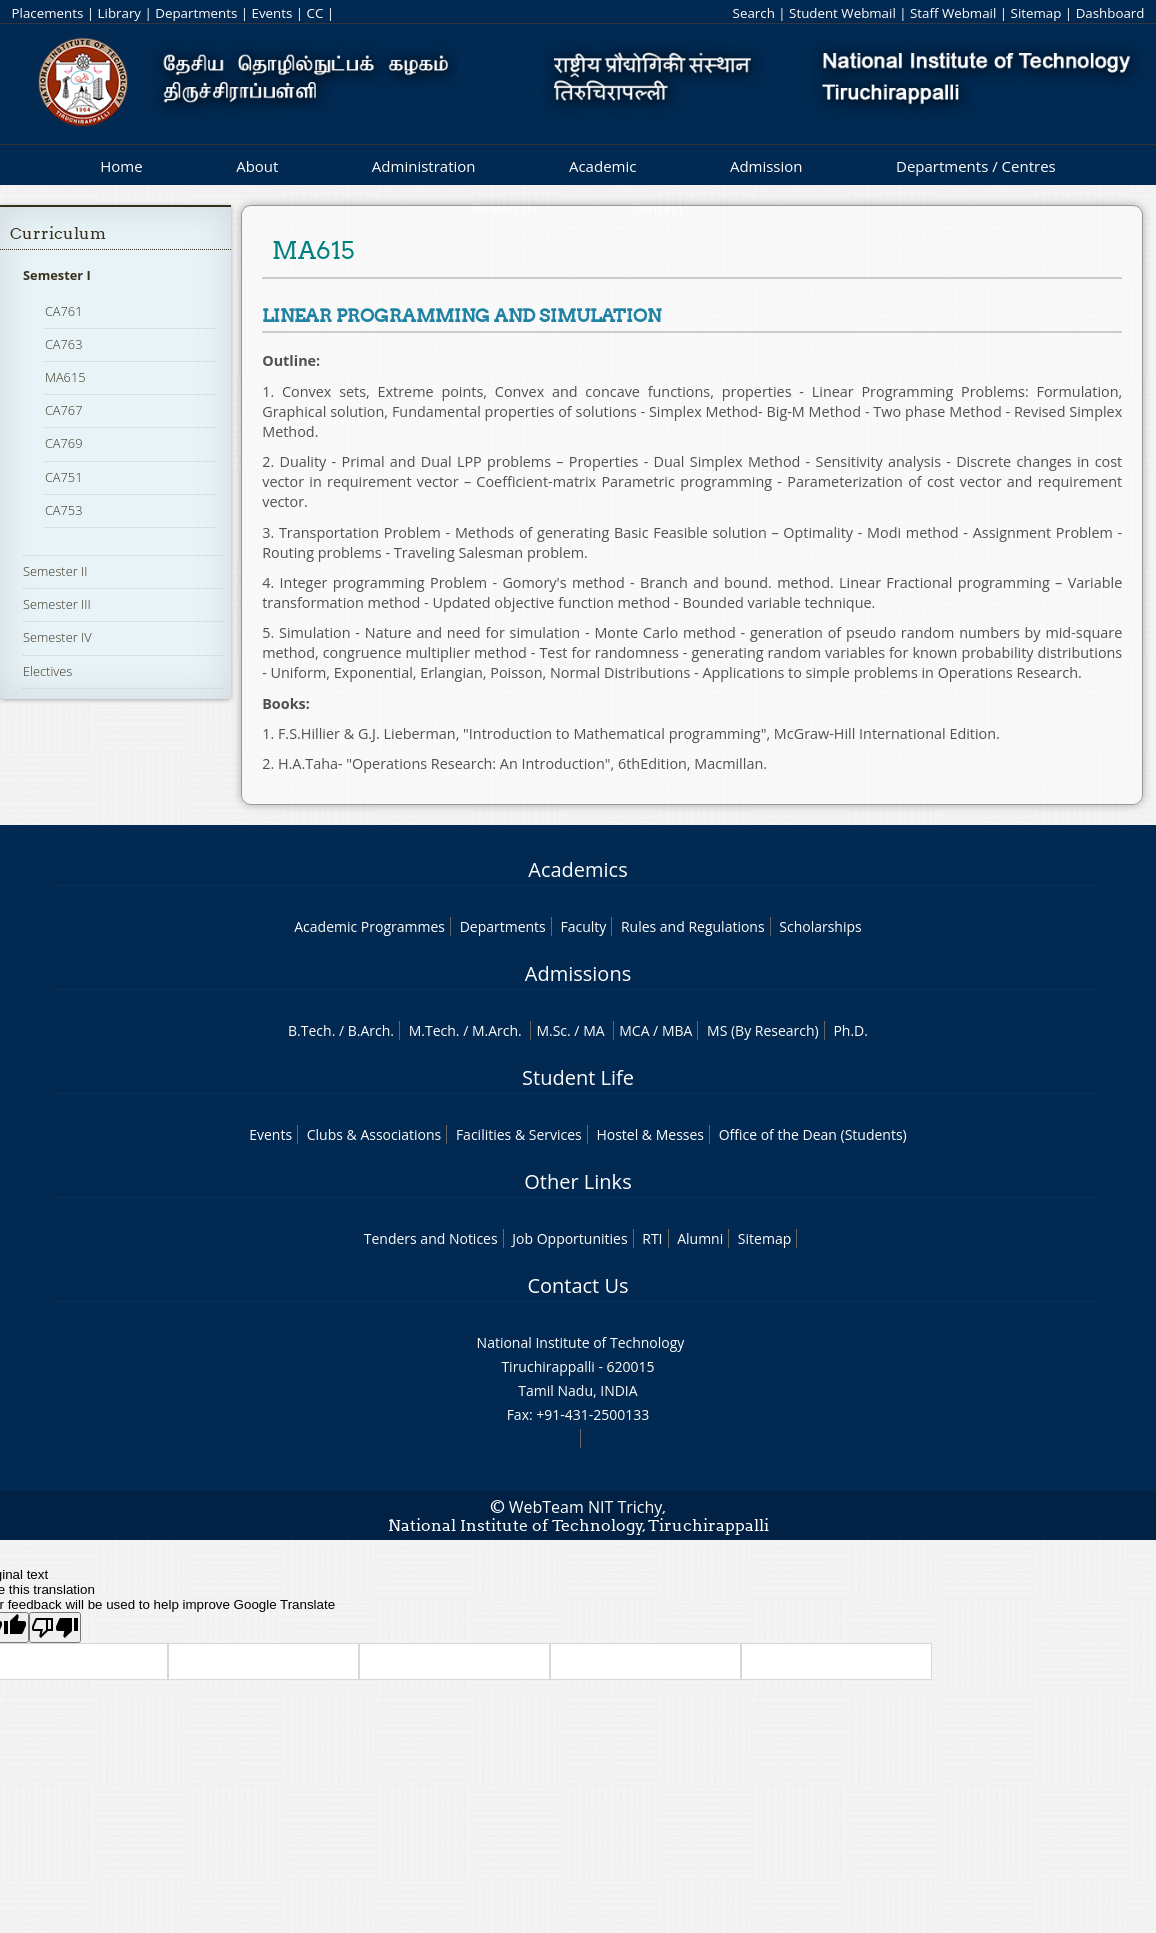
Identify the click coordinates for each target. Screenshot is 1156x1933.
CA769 (64, 443)
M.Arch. (497, 1030)
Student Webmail (842, 13)
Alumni (700, 1238)
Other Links (577, 1181)
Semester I (57, 275)
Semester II (55, 571)
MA (593, 1030)
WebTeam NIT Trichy (586, 1507)
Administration (424, 166)
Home (121, 166)
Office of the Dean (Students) (813, 1134)
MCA (634, 1030)
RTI (652, 1238)
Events (272, 13)
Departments (196, 13)
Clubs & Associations (374, 1134)
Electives (47, 671)
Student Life (578, 1077)
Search (754, 13)
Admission (766, 166)
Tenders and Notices (431, 1238)
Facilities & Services (519, 1134)
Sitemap (1036, 13)
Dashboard (1110, 13)
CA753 (64, 510)
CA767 (64, 410)
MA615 (65, 377)
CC (315, 13)
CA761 (64, 311)
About (257, 166)
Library (119, 13)
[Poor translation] (55, 1627)
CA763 (64, 344)
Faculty (583, 926)
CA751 (64, 477)
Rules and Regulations (693, 926)
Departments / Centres (976, 166)
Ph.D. (850, 1030)
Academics (577, 869)
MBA (677, 1030)
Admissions (578, 973)
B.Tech (310, 1030)
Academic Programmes (369, 926)
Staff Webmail (953, 13)
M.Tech (432, 1030)
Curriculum (58, 233)
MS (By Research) (763, 1030)
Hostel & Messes (650, 1134)
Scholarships (820, 926)
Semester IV (57, 637)
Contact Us (577, 1285)
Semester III (57, 604)
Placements (48, 13)
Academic (602, 166)
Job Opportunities (569, 1238)
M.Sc (551, 1030)
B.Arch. (371, 1030)
